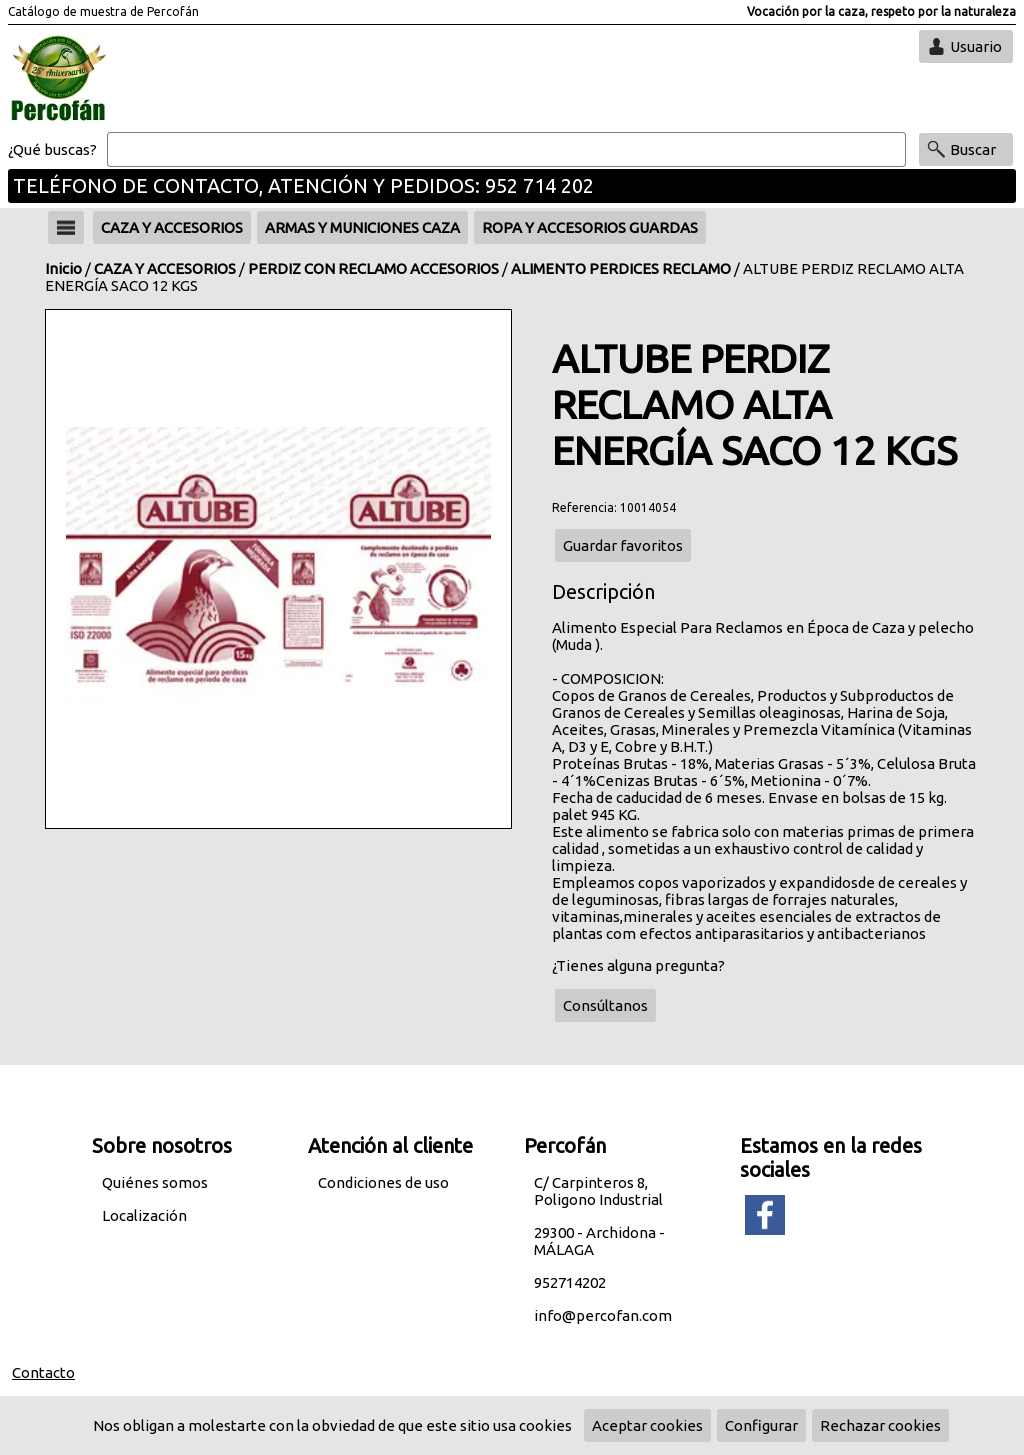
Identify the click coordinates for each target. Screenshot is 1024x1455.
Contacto (43, 1372)
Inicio (63, 268)
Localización (144, 1215)
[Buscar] (506, 150)
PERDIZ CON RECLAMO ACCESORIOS (373, 268)
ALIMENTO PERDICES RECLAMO (621, 268)
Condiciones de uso (383, 1182)
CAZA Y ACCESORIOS (165, 268)
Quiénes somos (155, 1182)
